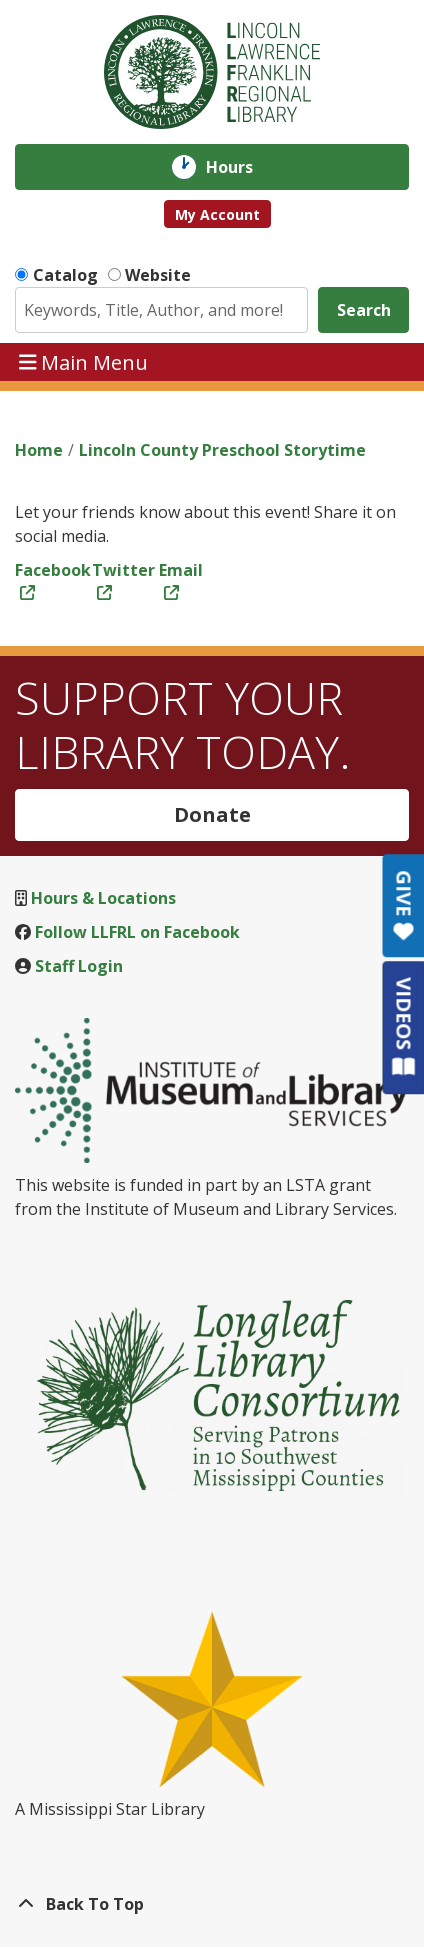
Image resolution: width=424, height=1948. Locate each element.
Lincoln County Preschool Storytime (222, 450)
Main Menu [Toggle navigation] (84, 361)
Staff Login (79, 966)
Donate (212, 814)
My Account (217, 214)
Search (364, 310)
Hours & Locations (103, 898)
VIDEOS (403, 1026)
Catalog (65, 275)
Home (39, 450)
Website (158, 275)
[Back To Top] (212, 1904)
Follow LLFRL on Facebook (137, 932)
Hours (243, 167)
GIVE (403, 905)
